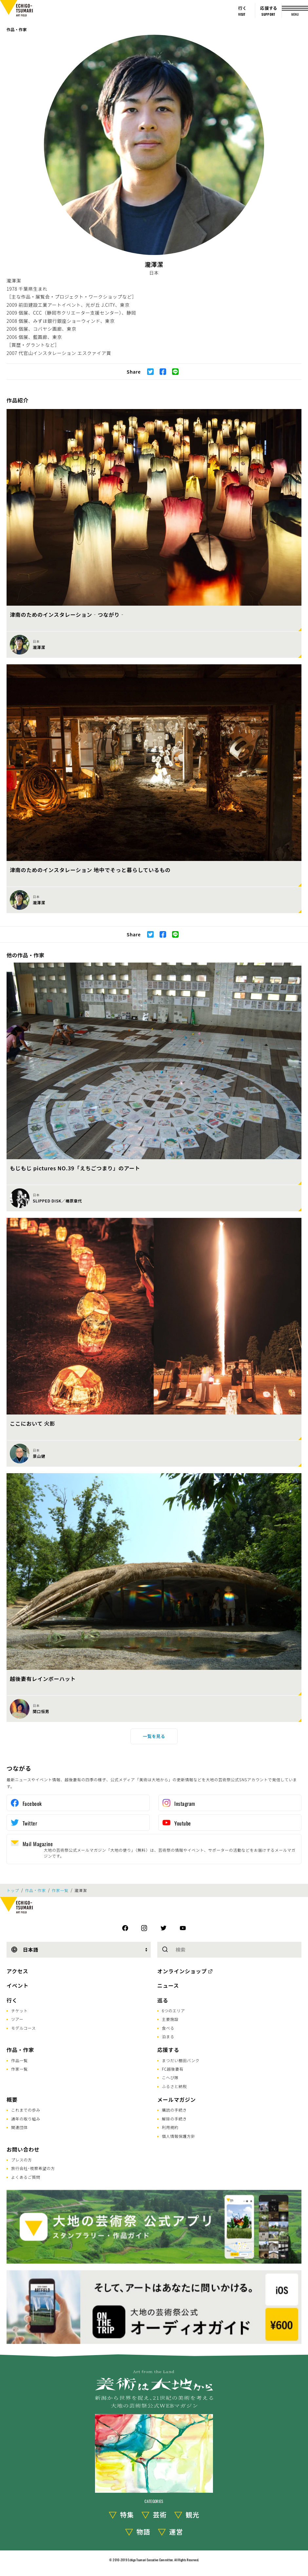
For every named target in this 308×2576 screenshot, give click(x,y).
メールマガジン (176, 2099)
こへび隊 (170, 2077)
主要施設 (170, 2019)
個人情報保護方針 (178, 2136)
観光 (193, 2514)
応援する (168, 2050)
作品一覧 (19, 2060)
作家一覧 (60, 1890)
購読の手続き (174, 2110)
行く (12, 2000)
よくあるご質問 (25, 2177)
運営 (176, 2531)
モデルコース (23, 2028)
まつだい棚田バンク (181, 2060)
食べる (168, 2028)
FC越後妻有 (172, 2069)
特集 (127, 2514)
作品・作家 (17, 29)
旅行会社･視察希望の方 (33, 2168)
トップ (13, 1890)
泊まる (168, 2036)
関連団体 (19, 2127)
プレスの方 (21, 2159)
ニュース (168, 1985)
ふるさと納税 (174, 2086)
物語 (143, 2531)
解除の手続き (174, 2118)
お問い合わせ (23, 2149)
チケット (19, 2010)
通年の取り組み (25, 2118)
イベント (18, 1985)
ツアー (17, 2019)
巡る (162, 2000)
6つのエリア (173, 2010)
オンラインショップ (182, 1971)
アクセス (17, 1971)
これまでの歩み (25, 2110)
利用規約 (170, 2127)
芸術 (160, 2514)
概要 (12, 2099)
